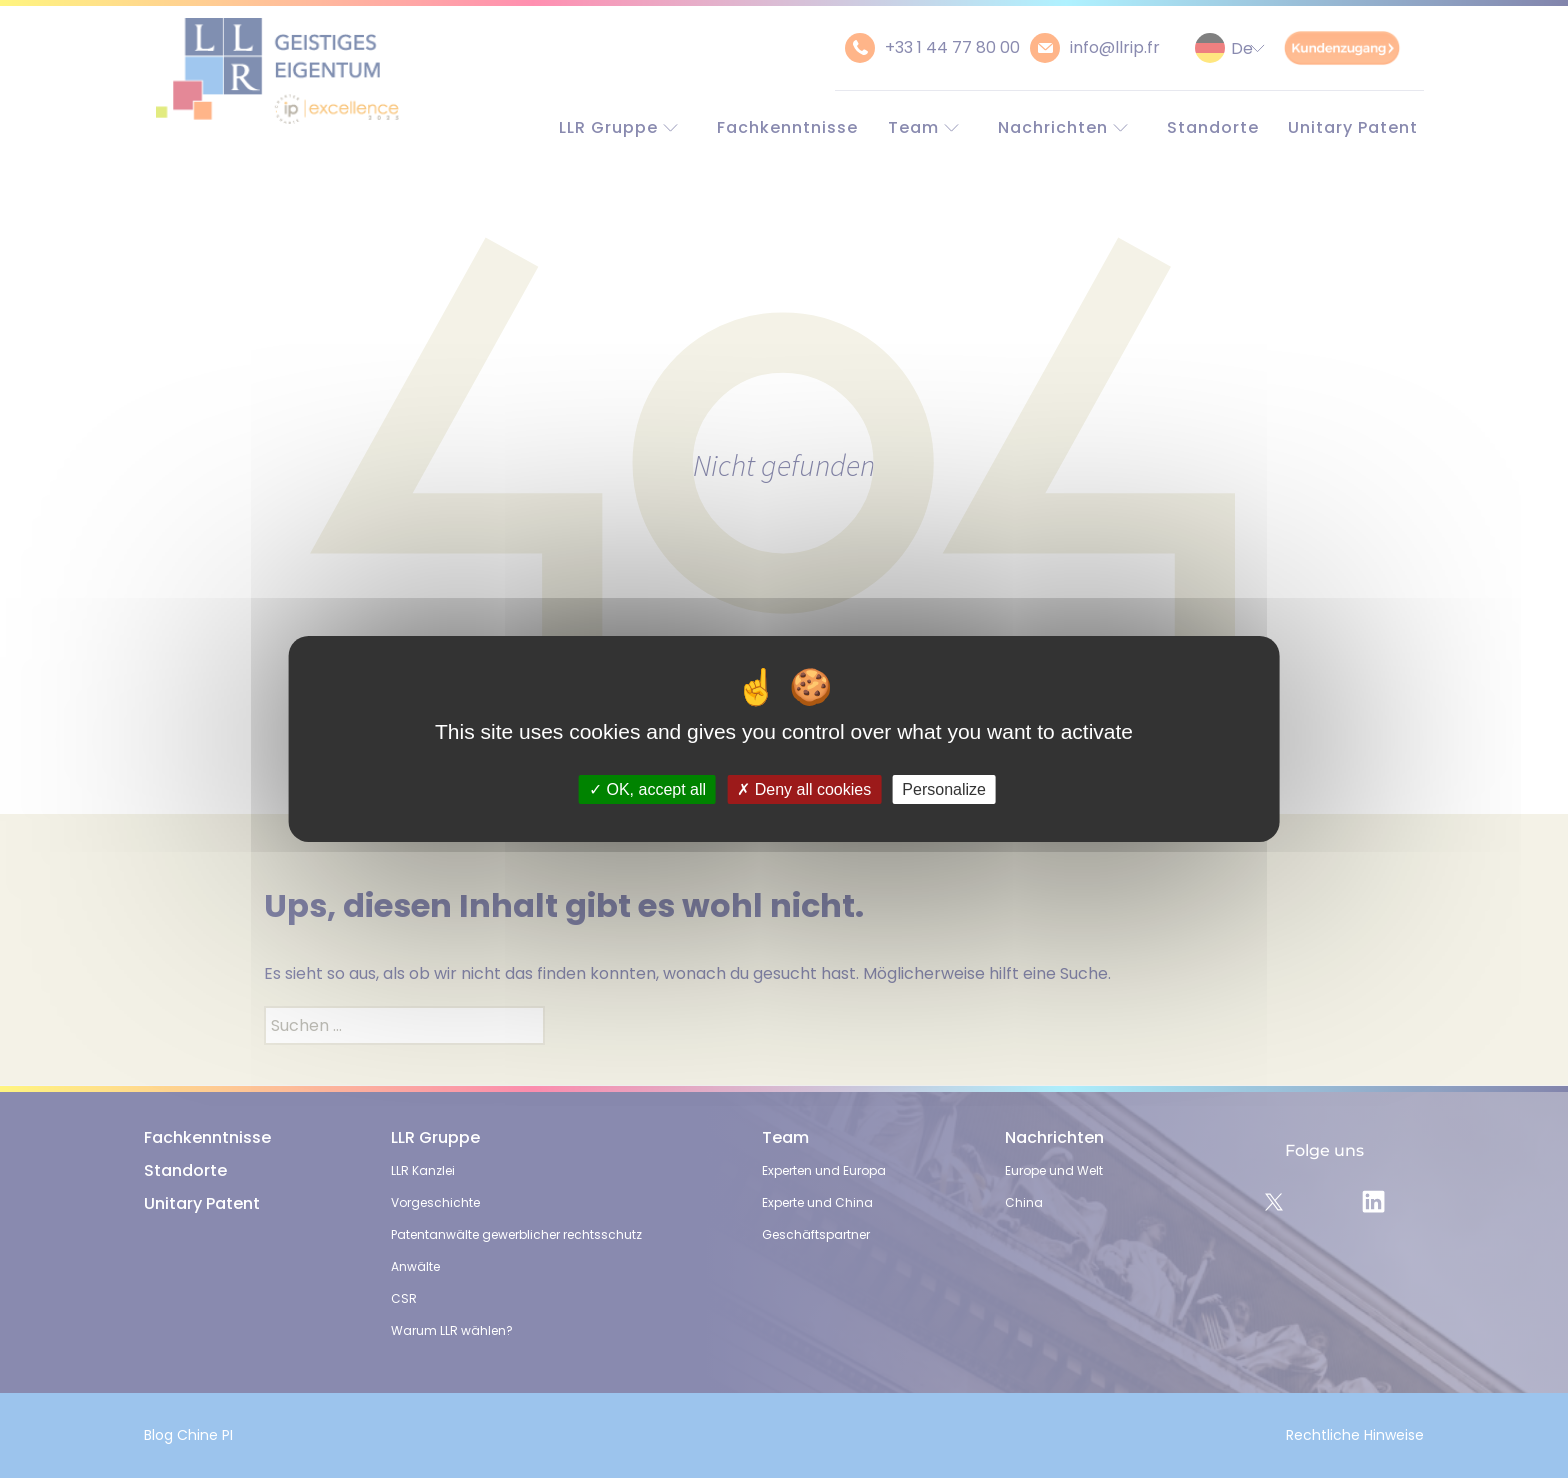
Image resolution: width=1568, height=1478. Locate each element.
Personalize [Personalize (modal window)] (944, 789)
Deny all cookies (804, 789)
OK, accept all (647, 789)
